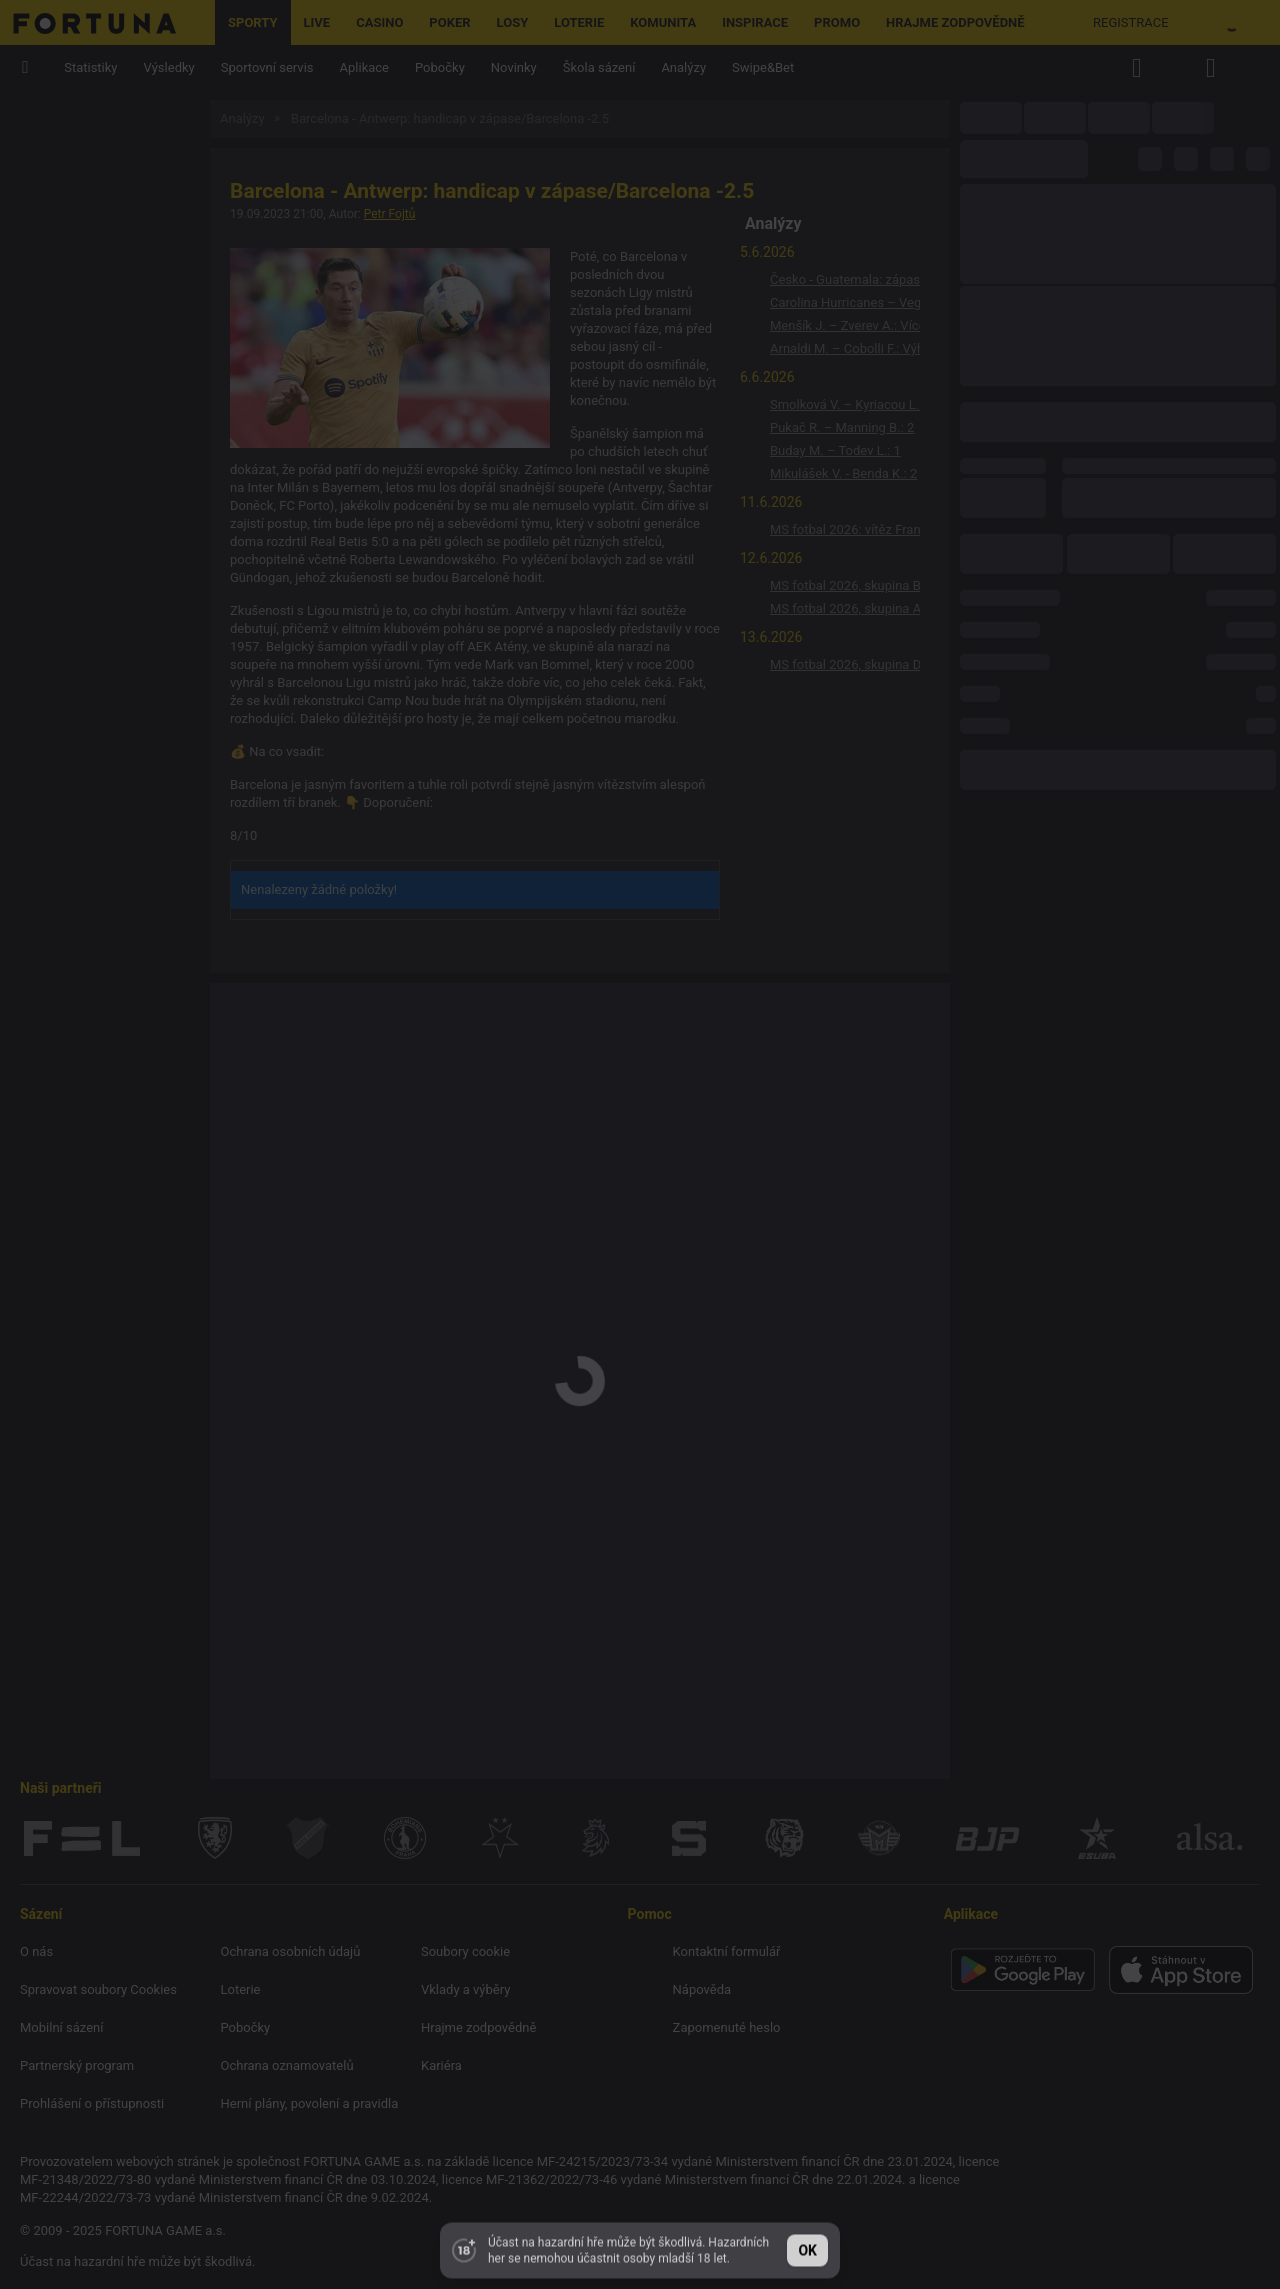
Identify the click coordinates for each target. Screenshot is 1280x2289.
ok (807, 2245)
